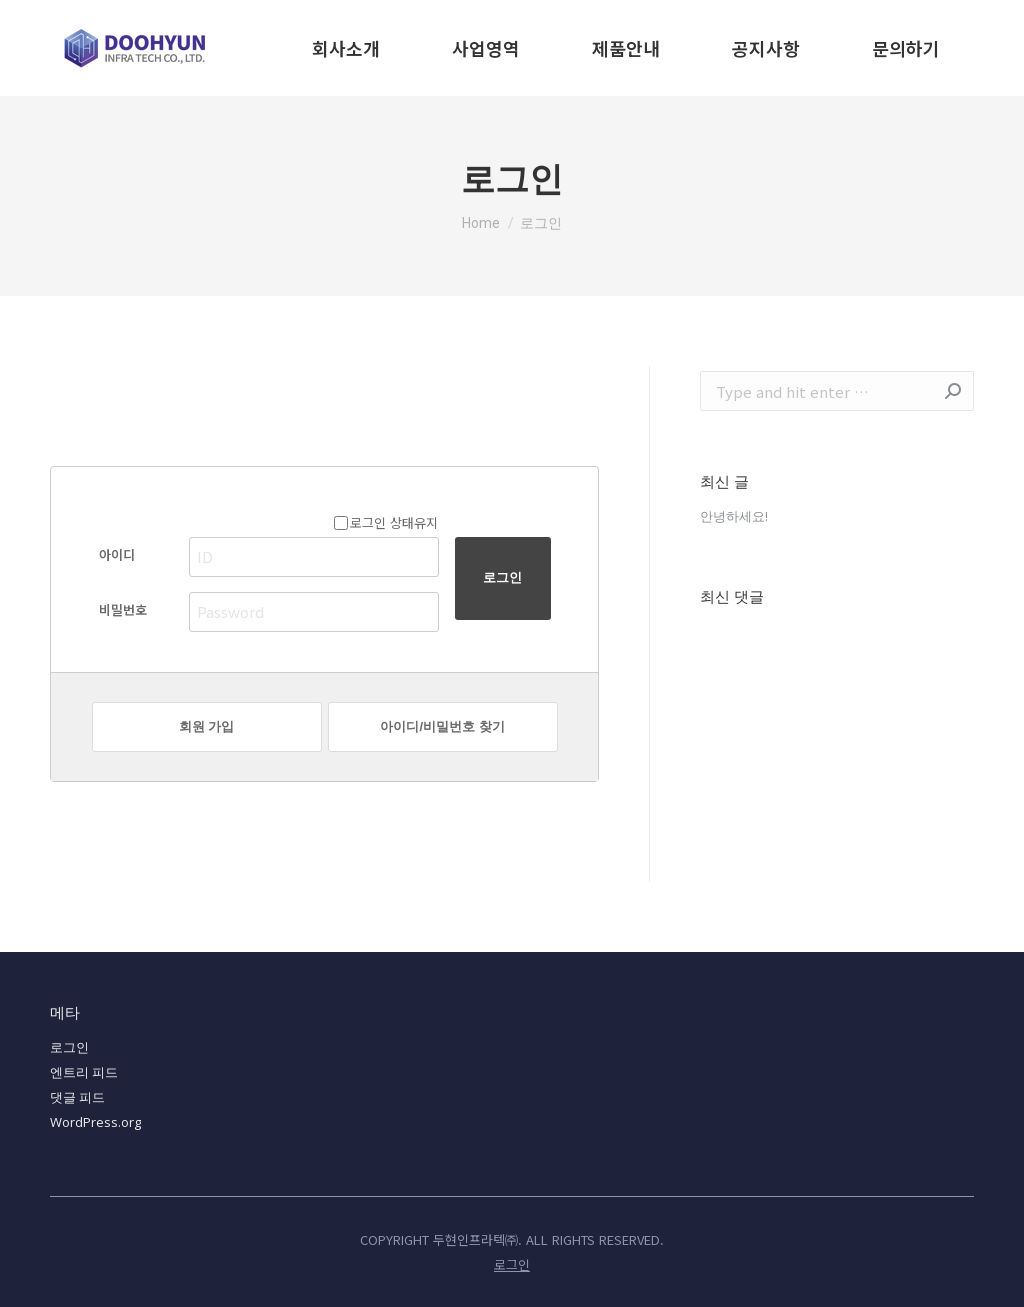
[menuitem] (346, 48)
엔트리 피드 (84, 1072)
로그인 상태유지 (386, 522)
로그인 (69, 1047)
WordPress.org (95, 1122)
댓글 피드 (77, 1097)
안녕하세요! (734, 516)
